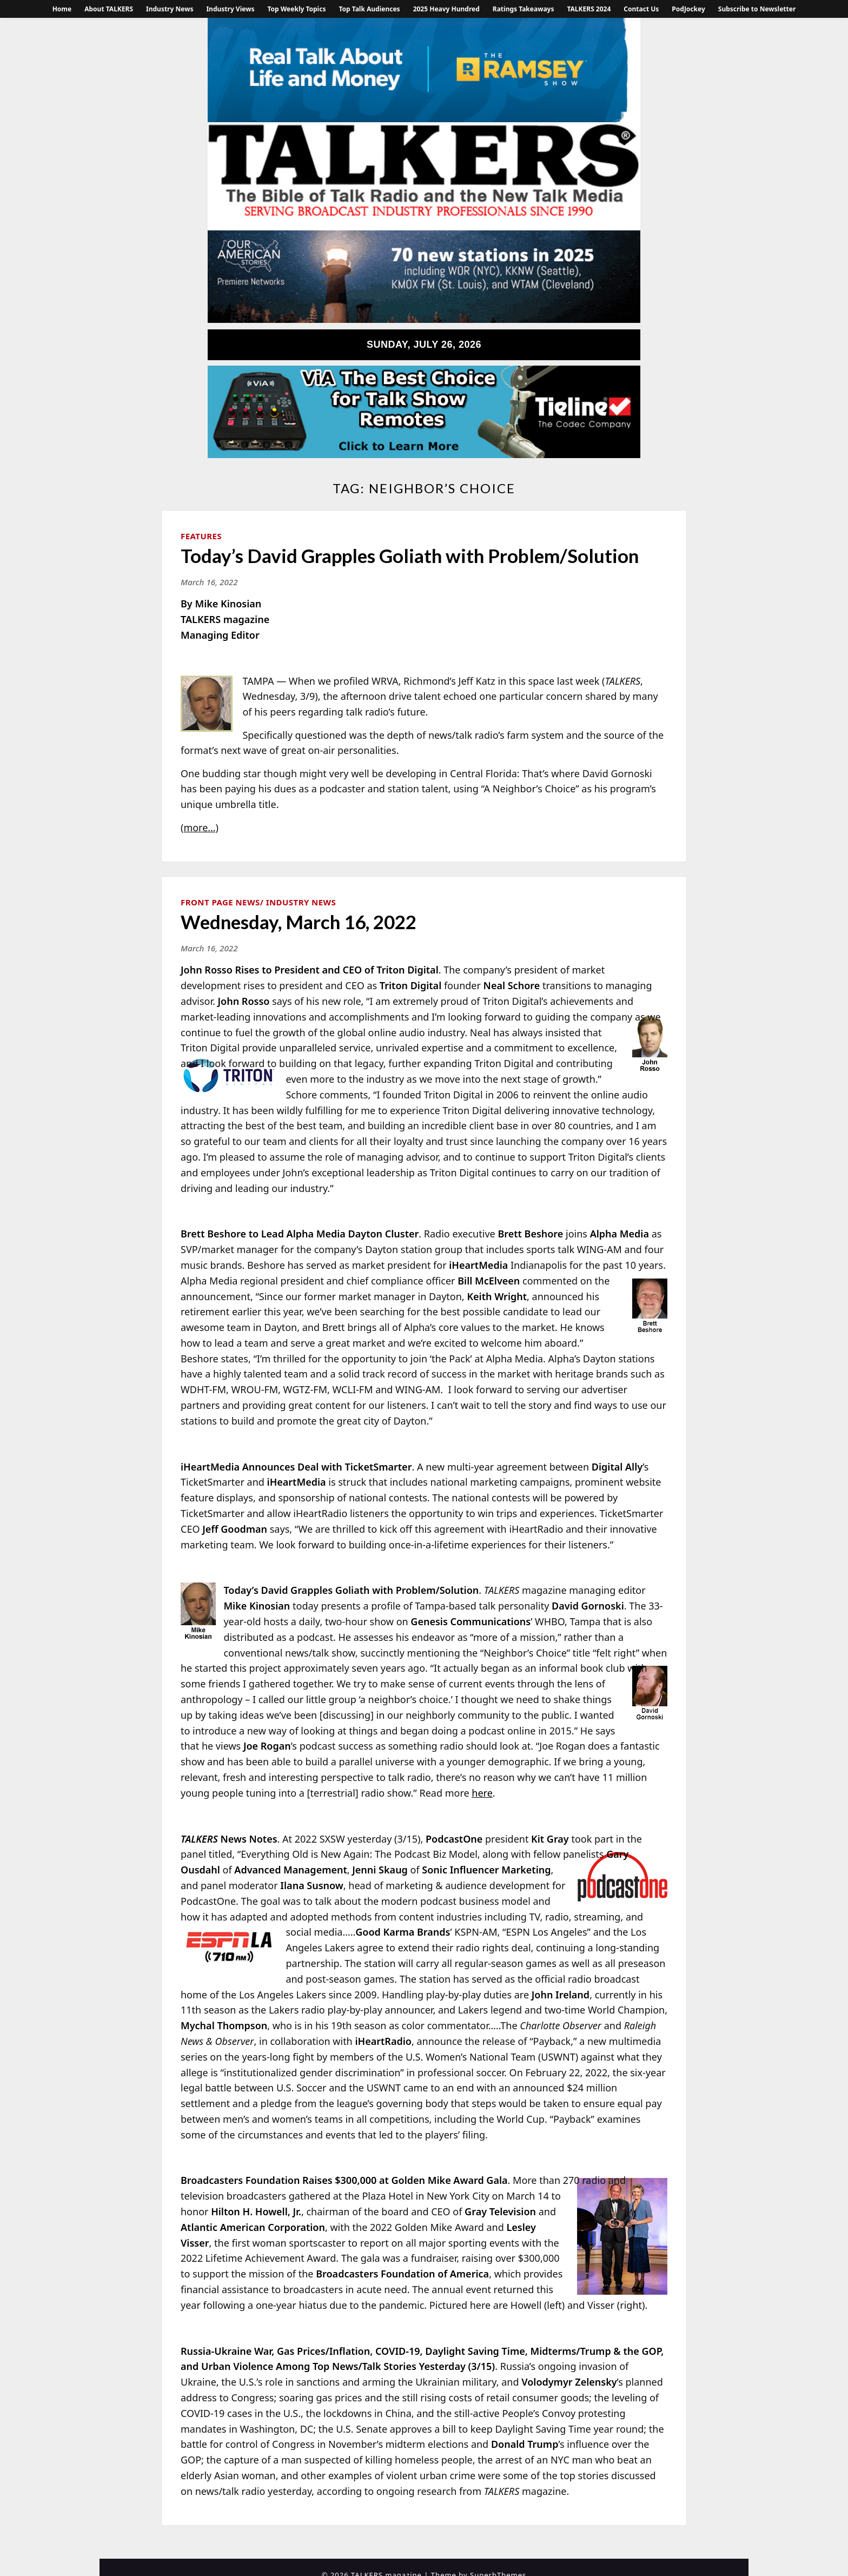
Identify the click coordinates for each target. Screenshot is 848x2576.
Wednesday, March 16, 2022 (298, 921)
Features (201, 536)
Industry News (169, 9)
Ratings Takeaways (523, 9)
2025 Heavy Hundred (446, 9)
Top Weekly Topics (296, 9)
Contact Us (641, 9)
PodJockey (688, 9)
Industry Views (230, 9)
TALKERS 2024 (589, 9)
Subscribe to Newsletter (757, 9)
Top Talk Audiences (369, 9)
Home (62, 9)
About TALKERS (108, 9)
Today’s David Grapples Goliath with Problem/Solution (410, 555)
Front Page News (220, 902)
